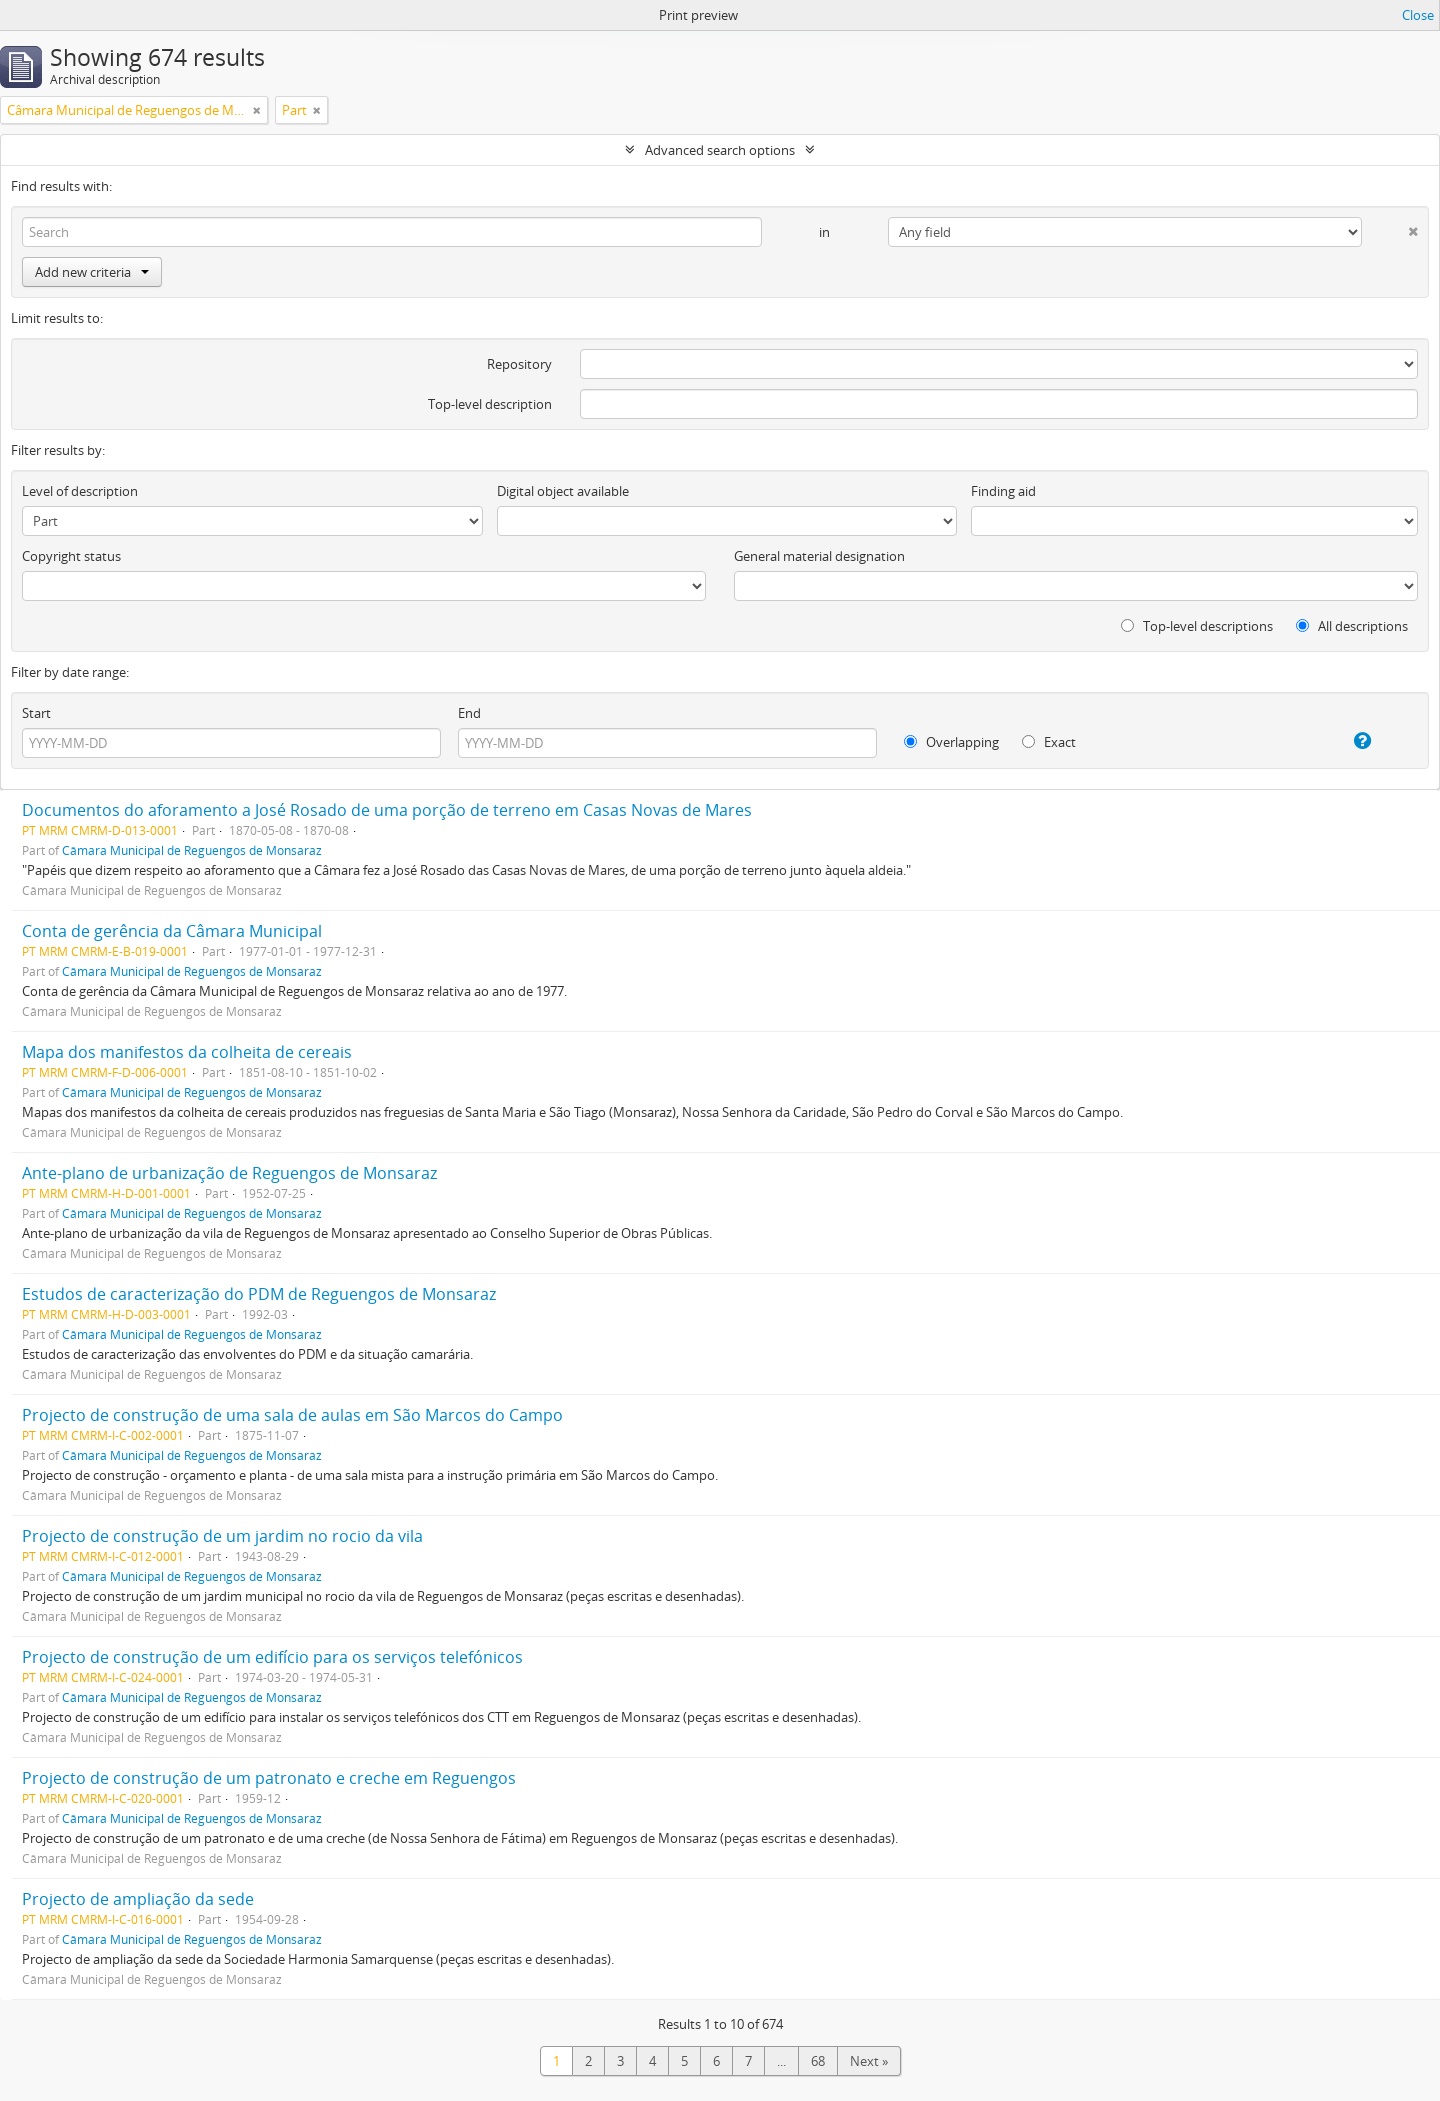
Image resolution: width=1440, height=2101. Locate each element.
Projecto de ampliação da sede (138, 1899)
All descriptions (1352, 626)
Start (36, 713)
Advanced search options (720, 150)
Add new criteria (92, 272)
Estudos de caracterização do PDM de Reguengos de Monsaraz (259, 1294)
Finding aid (1003, 491)
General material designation (819, 556)
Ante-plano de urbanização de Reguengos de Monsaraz (229, 1173)
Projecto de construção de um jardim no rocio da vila (222, 1536)
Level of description (80, 491)
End (469, 713)
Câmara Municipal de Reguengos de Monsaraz (192, 850)
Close (1418, 15)
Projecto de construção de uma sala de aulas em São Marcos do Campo (292, 1415)
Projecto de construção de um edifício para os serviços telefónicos (272, 1657)
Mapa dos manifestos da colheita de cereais (187, 1052)
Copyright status (71, 556)
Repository (519, 364)
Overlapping (951, 742)
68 (818, 2061)
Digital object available (563, 491)
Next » (869, 2061)
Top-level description (490, 404)
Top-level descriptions (1197, 626)
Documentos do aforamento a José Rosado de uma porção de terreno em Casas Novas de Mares (387, 810)
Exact (1049, 742)
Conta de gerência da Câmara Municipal (172, 931)
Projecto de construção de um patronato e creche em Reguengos (269, 1778)
